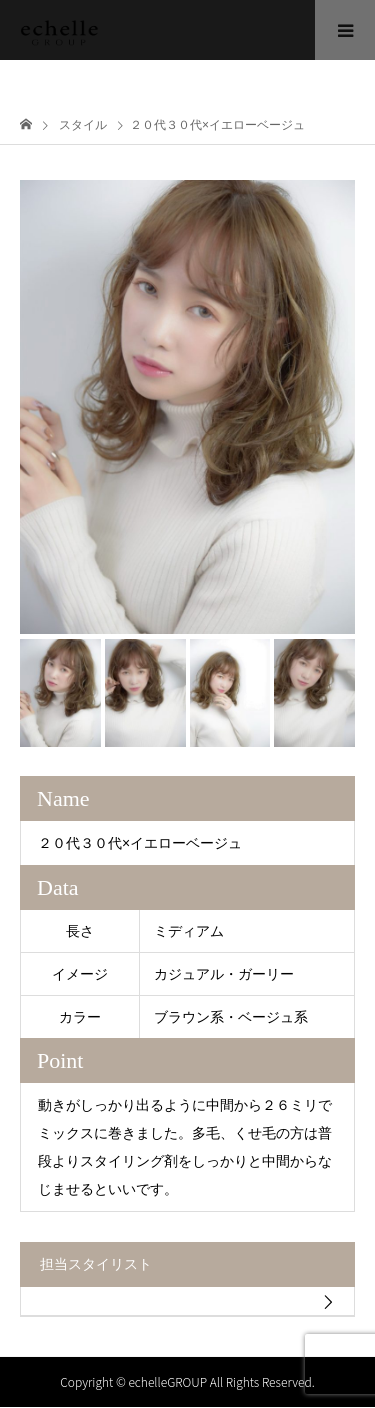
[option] (187, 407)
